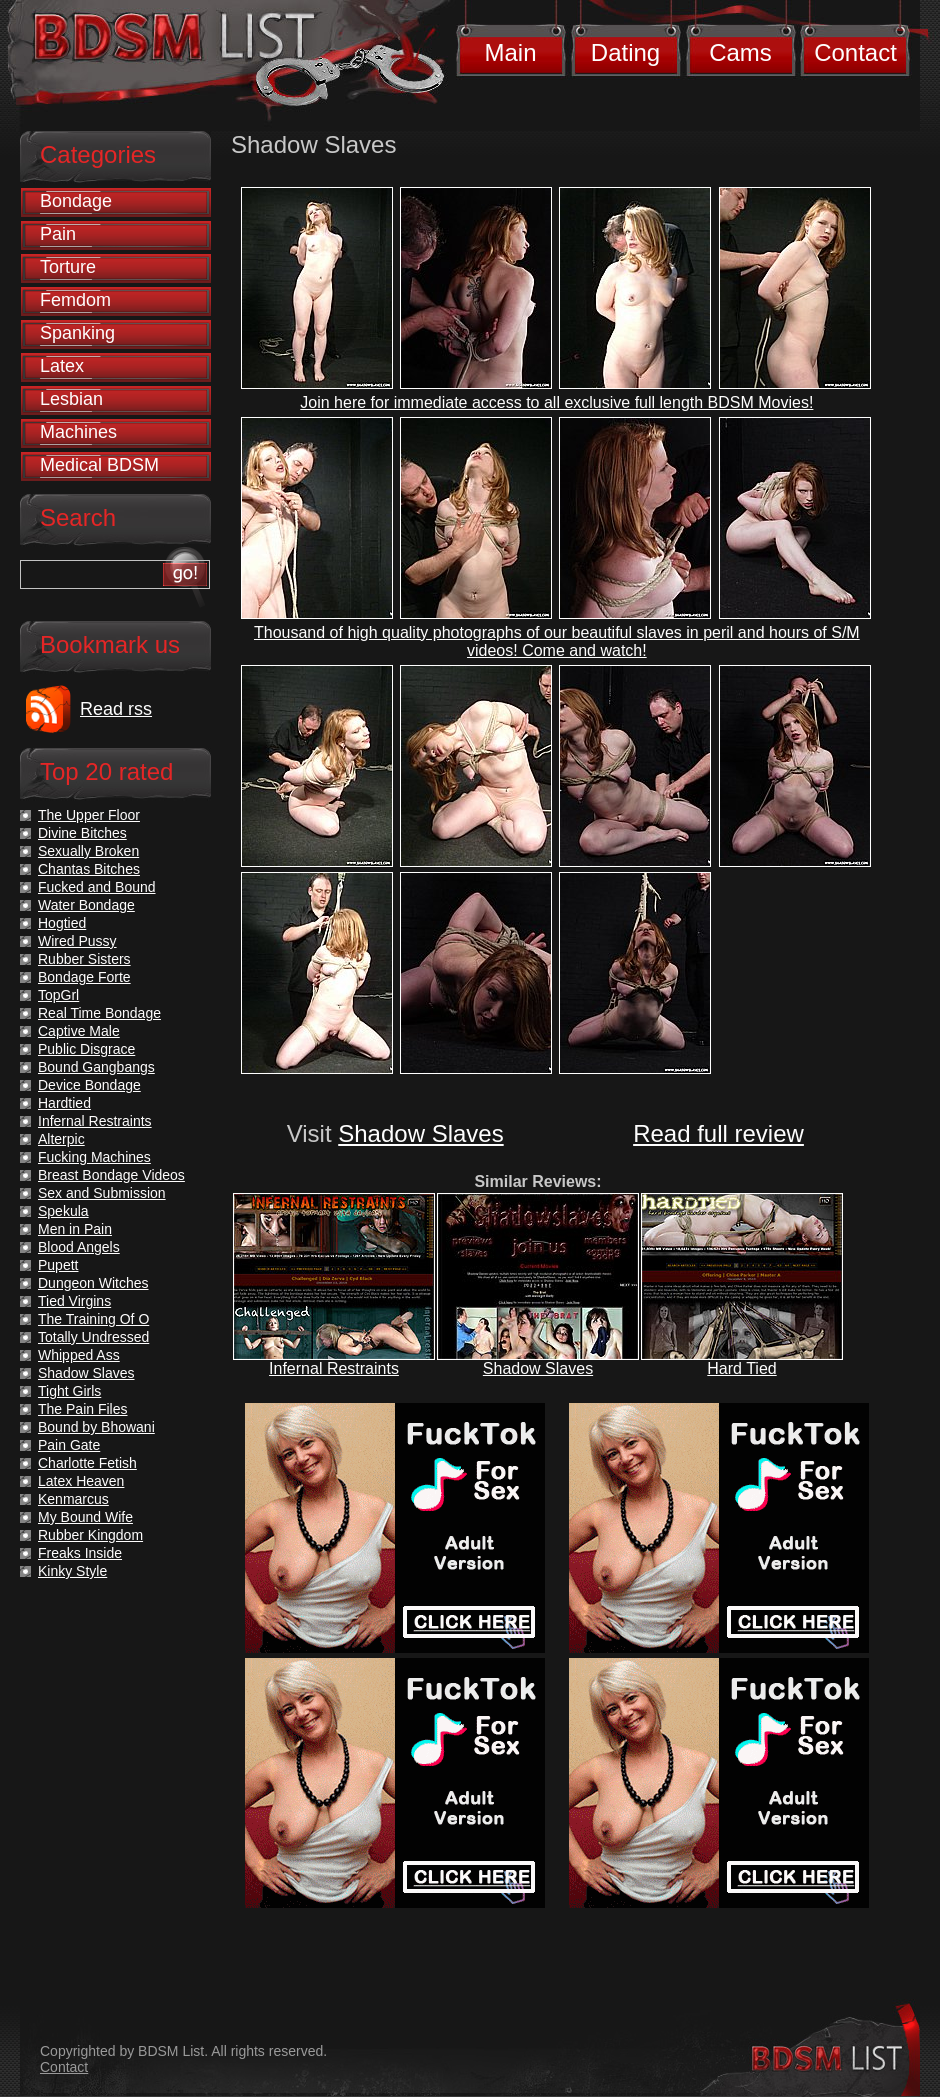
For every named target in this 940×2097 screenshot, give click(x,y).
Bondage (76, 201)
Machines (78, 432)
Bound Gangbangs (96, 1067)
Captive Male (79, 1031)
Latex (62, 366)
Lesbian (71, 399)
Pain (58, 234)
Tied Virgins (74, 1301)
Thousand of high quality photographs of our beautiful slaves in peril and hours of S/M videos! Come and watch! (557, 641)
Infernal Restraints (334, 1368)
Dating (625, 52)
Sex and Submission (102, 1193)
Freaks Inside (80, 1553)
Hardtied (64, 1103)
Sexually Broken (88, 851)
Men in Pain (75, 1229)
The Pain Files (82, 1409)
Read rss (116, 709)
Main (510, 52)
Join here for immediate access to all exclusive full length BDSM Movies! (556, 402)
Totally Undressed (93, 1337)
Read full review (718, 1133)
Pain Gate (69, 1445)
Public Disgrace (86, 1049)
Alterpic (61, 1139)
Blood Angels (79, 1247)
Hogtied (62, 923)
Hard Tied (741, 1368)
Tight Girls (69, 1391)
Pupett (58, 1265)
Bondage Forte (84, 977)
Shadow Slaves (420, 1133)
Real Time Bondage (99, 1013)
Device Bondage (89, 1085)
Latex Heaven (81, 1481)
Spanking (77, 333)
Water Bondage (86, 905)
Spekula (63, 1211)
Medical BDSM (99, 465)
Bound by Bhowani (96, 1427)
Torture (68, 267)
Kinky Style (72, 1571)
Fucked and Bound (97, 887)
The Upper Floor (89, 815)
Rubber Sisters (84, 959)
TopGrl (58, 995)
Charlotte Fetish (87, 1463)
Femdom (75, 300)
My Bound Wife (85, 1517)
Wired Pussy (77, 941)
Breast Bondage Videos (111, 1175)
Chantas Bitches (89, 869)
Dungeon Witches (93, 1283)
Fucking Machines (94, 1157)
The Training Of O (93, 1319)
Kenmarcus (73, 1499)
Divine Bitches (82, 833)
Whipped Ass (79, 1355)
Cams (740, 52)
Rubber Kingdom (90, 1535)
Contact (855, 52)
